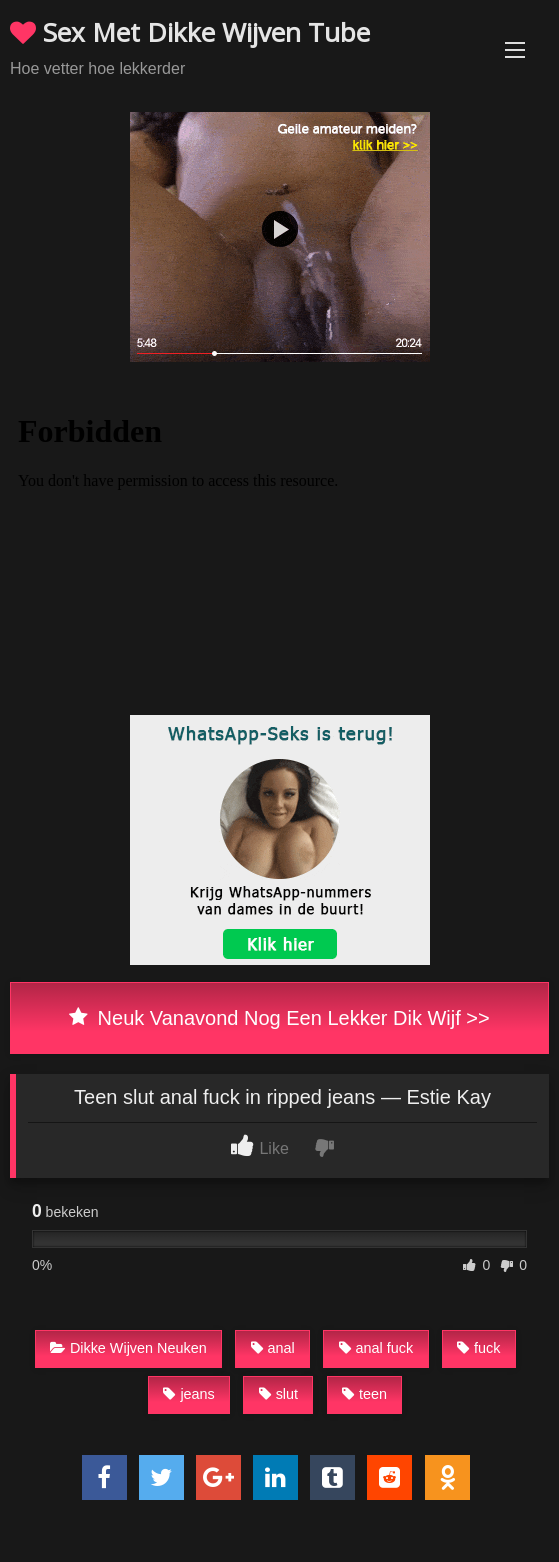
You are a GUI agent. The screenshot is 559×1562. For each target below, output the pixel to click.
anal (273, 1348)
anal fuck (376, 1348)
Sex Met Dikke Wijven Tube (190, 32)
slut (278, 1394)
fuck (478, 1348)
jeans (188, 1394)
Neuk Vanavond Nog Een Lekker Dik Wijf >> (279, 1018)
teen (364, 1394)
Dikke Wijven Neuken (128, 1348)
